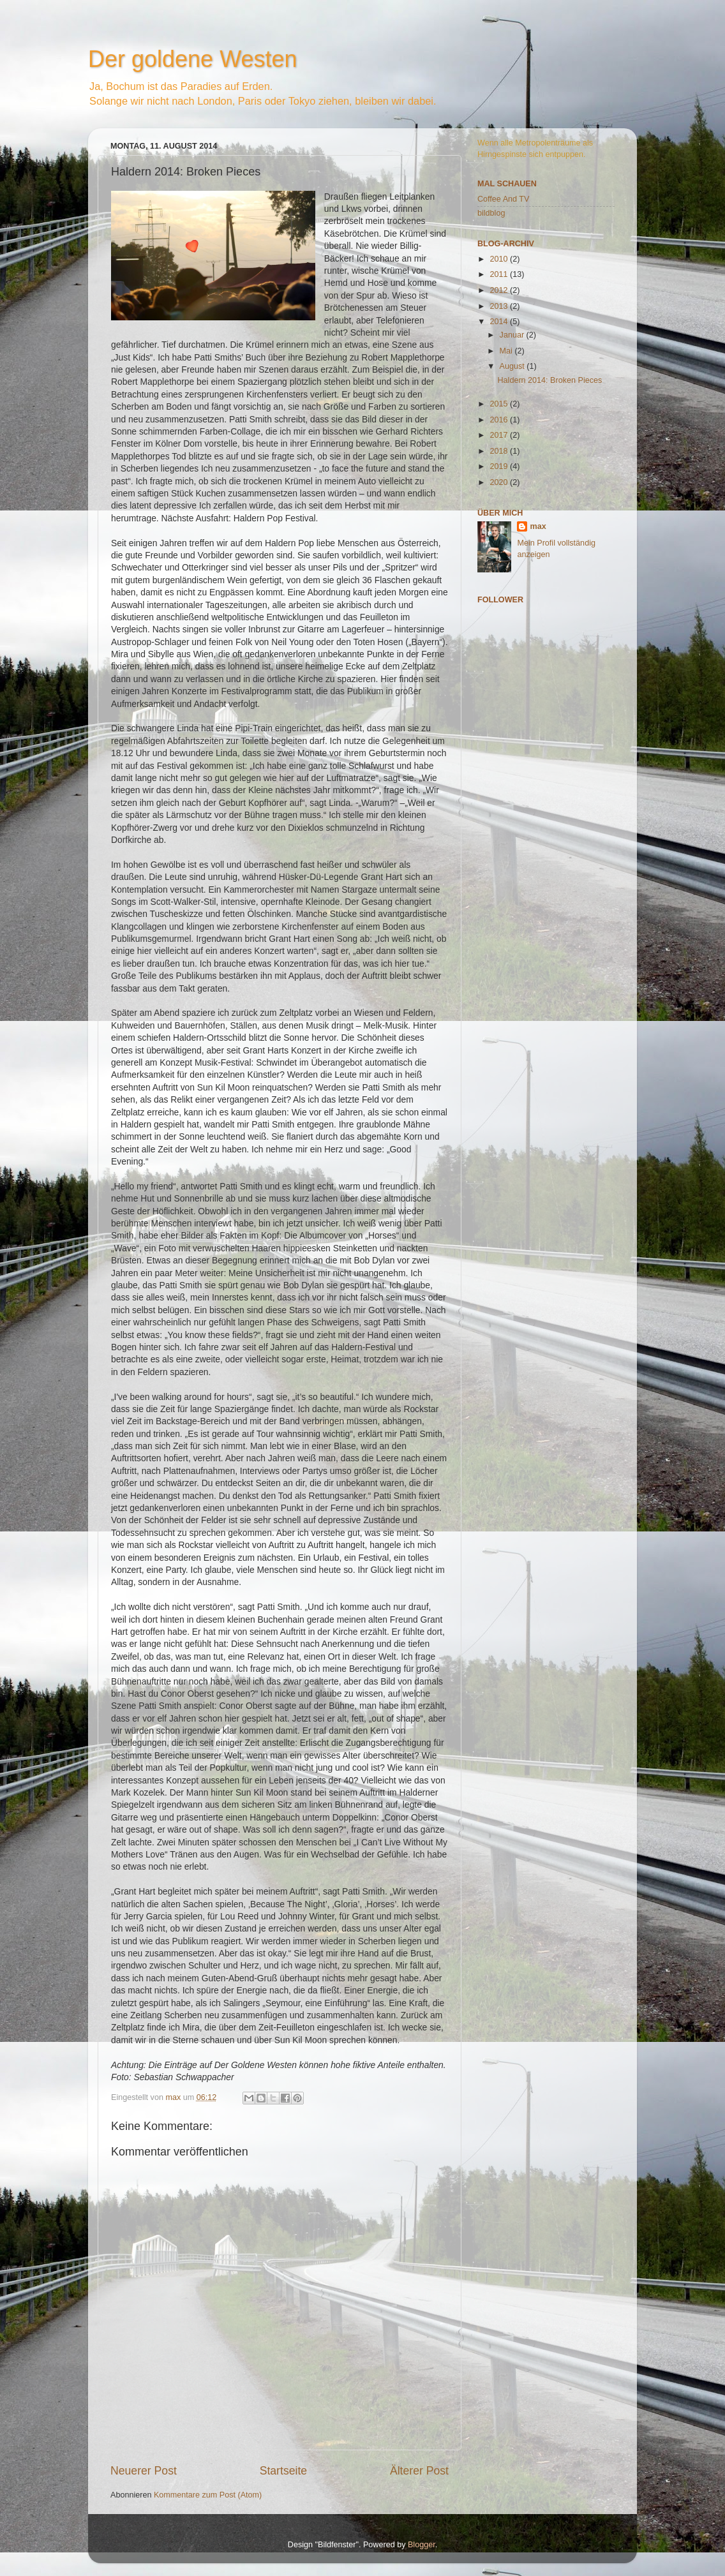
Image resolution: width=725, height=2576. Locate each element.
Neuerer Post (143, 2470)
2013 (500, 306)
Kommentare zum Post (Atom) (208, 2494)
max (538, 526)
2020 (500, 482)
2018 (500, 451)
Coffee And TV (503, 199)
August (513, 366)
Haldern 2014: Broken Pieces (549, 380)
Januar (513, 335)
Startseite (283, 2470)
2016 (500, 419)
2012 (500, 290)
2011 (500, 274)
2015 (500, 403)
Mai (507, 350)
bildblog (491, 213)
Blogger (421, 2544)
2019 (500, 466)
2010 (500, 259)
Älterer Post (419, 2470)
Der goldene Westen (192, 59)
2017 (500, 435)
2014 (500, 321)
